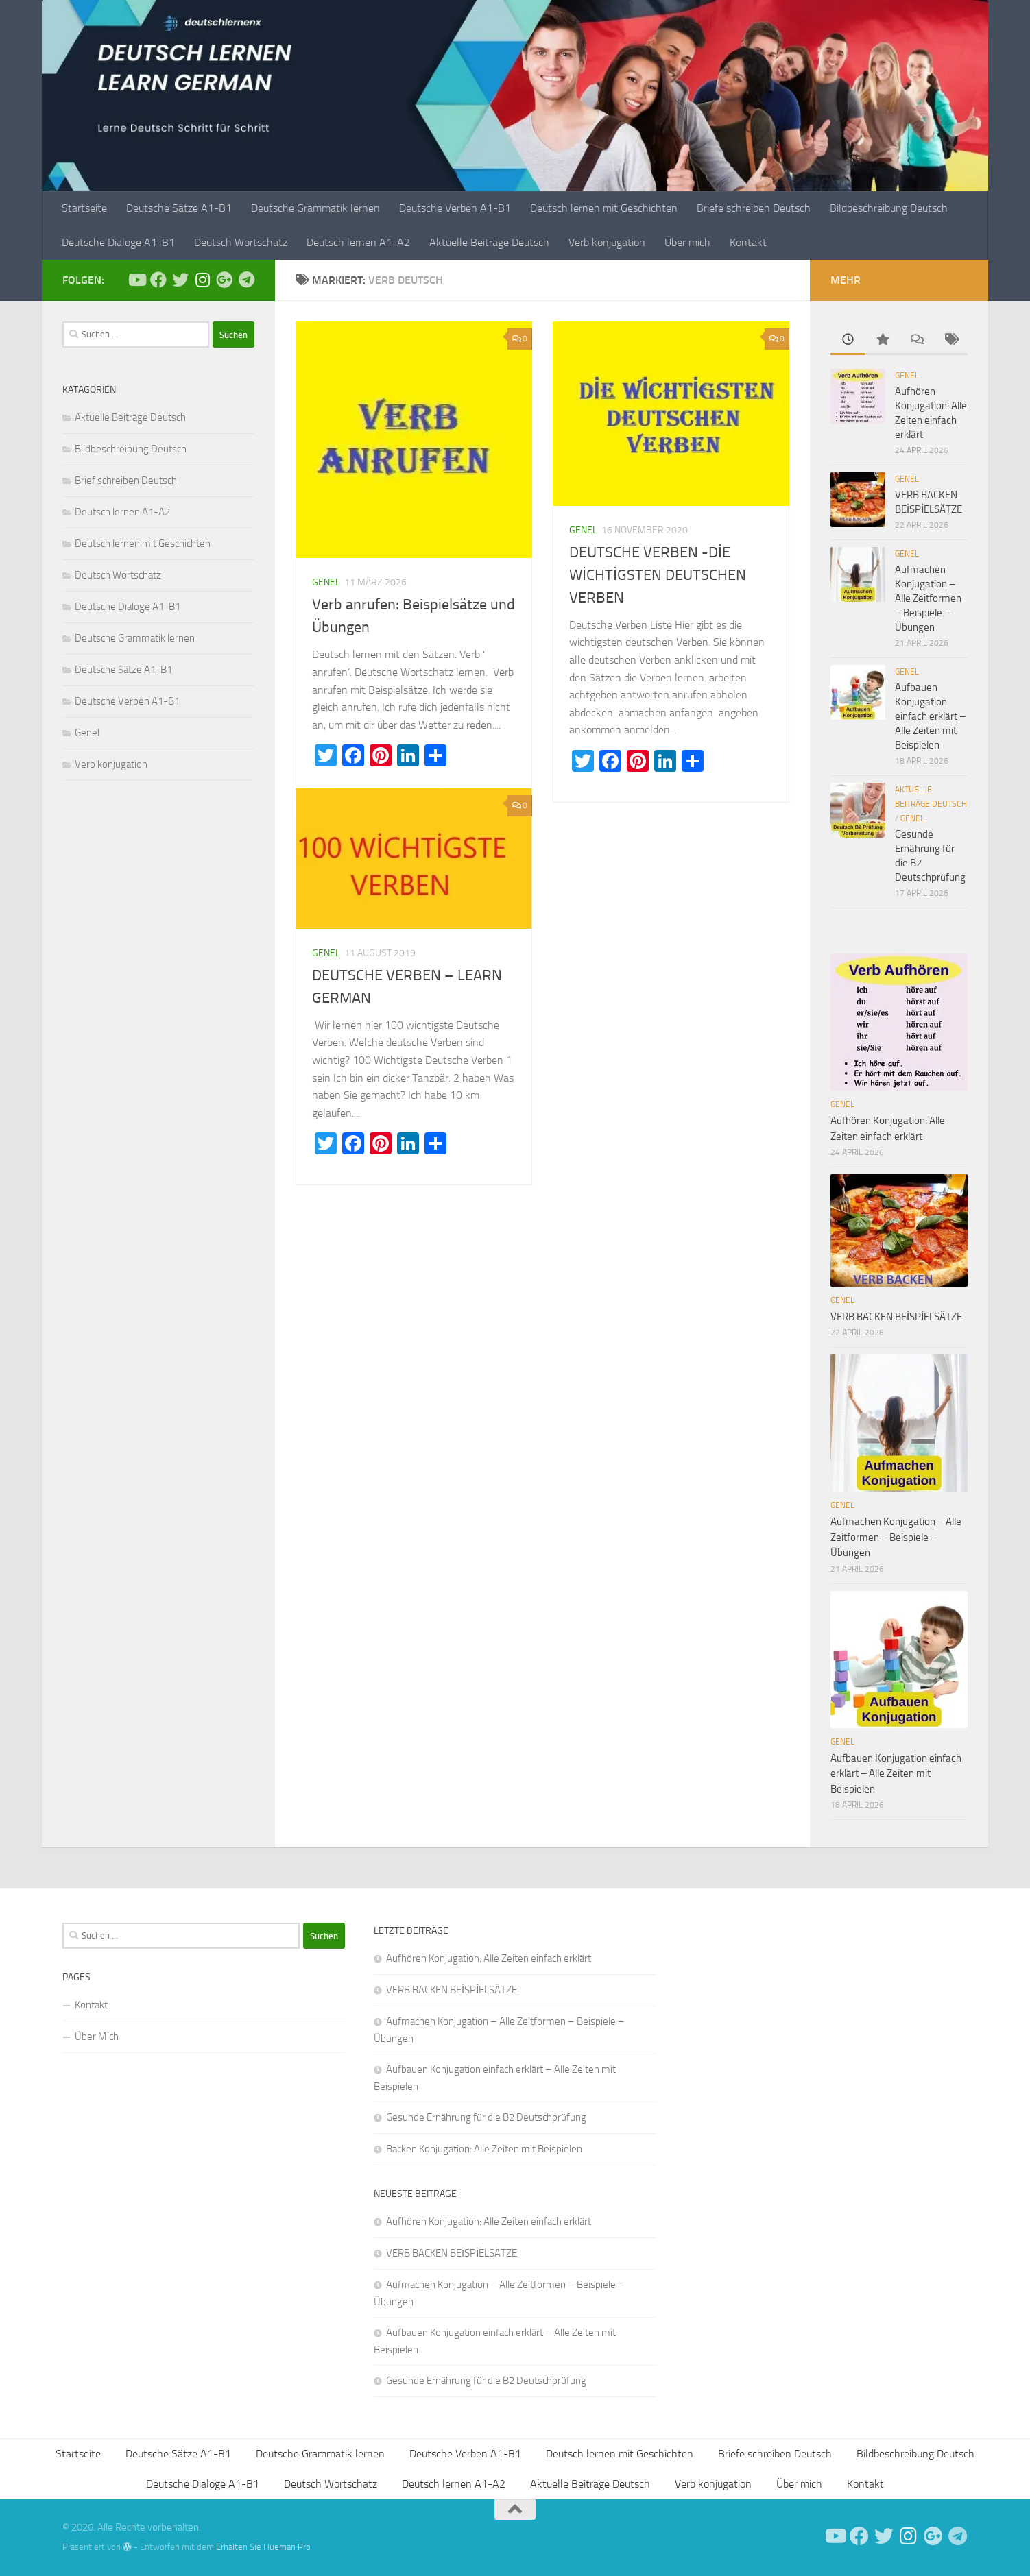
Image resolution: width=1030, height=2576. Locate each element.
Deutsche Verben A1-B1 (455, 208)
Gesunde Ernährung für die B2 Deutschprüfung (486, 2117)
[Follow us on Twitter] (180, 279)
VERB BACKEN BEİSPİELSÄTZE (896, 1317)
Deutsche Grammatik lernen (315, 208)
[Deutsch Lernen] (136, 279)
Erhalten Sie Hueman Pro (263, 2547)
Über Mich (97, 2036)
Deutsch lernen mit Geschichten (604, 208)
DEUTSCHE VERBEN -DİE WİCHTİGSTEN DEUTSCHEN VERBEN (657, 575)
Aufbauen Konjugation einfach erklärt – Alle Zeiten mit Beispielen (930, 716)
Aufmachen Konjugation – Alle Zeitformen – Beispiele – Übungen (928, 598)
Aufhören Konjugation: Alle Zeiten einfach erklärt (488, 1958)
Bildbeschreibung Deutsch (889, 208)
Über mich (687, 242)
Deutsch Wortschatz (240, 242)
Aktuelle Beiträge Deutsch (489, 242)
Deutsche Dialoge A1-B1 (118, 242)
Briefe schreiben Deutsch (754, 208)
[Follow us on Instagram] (202, 279)
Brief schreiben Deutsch (126, 480)
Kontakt (748, 242)
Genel (326, 582)
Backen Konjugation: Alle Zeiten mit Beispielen (484, 2149)
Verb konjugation (606, 242)
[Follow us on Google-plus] (224, 279)
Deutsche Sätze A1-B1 (179, 208)
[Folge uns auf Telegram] (246, 279)
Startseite (84, 208)
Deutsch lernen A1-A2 (358, 242)
